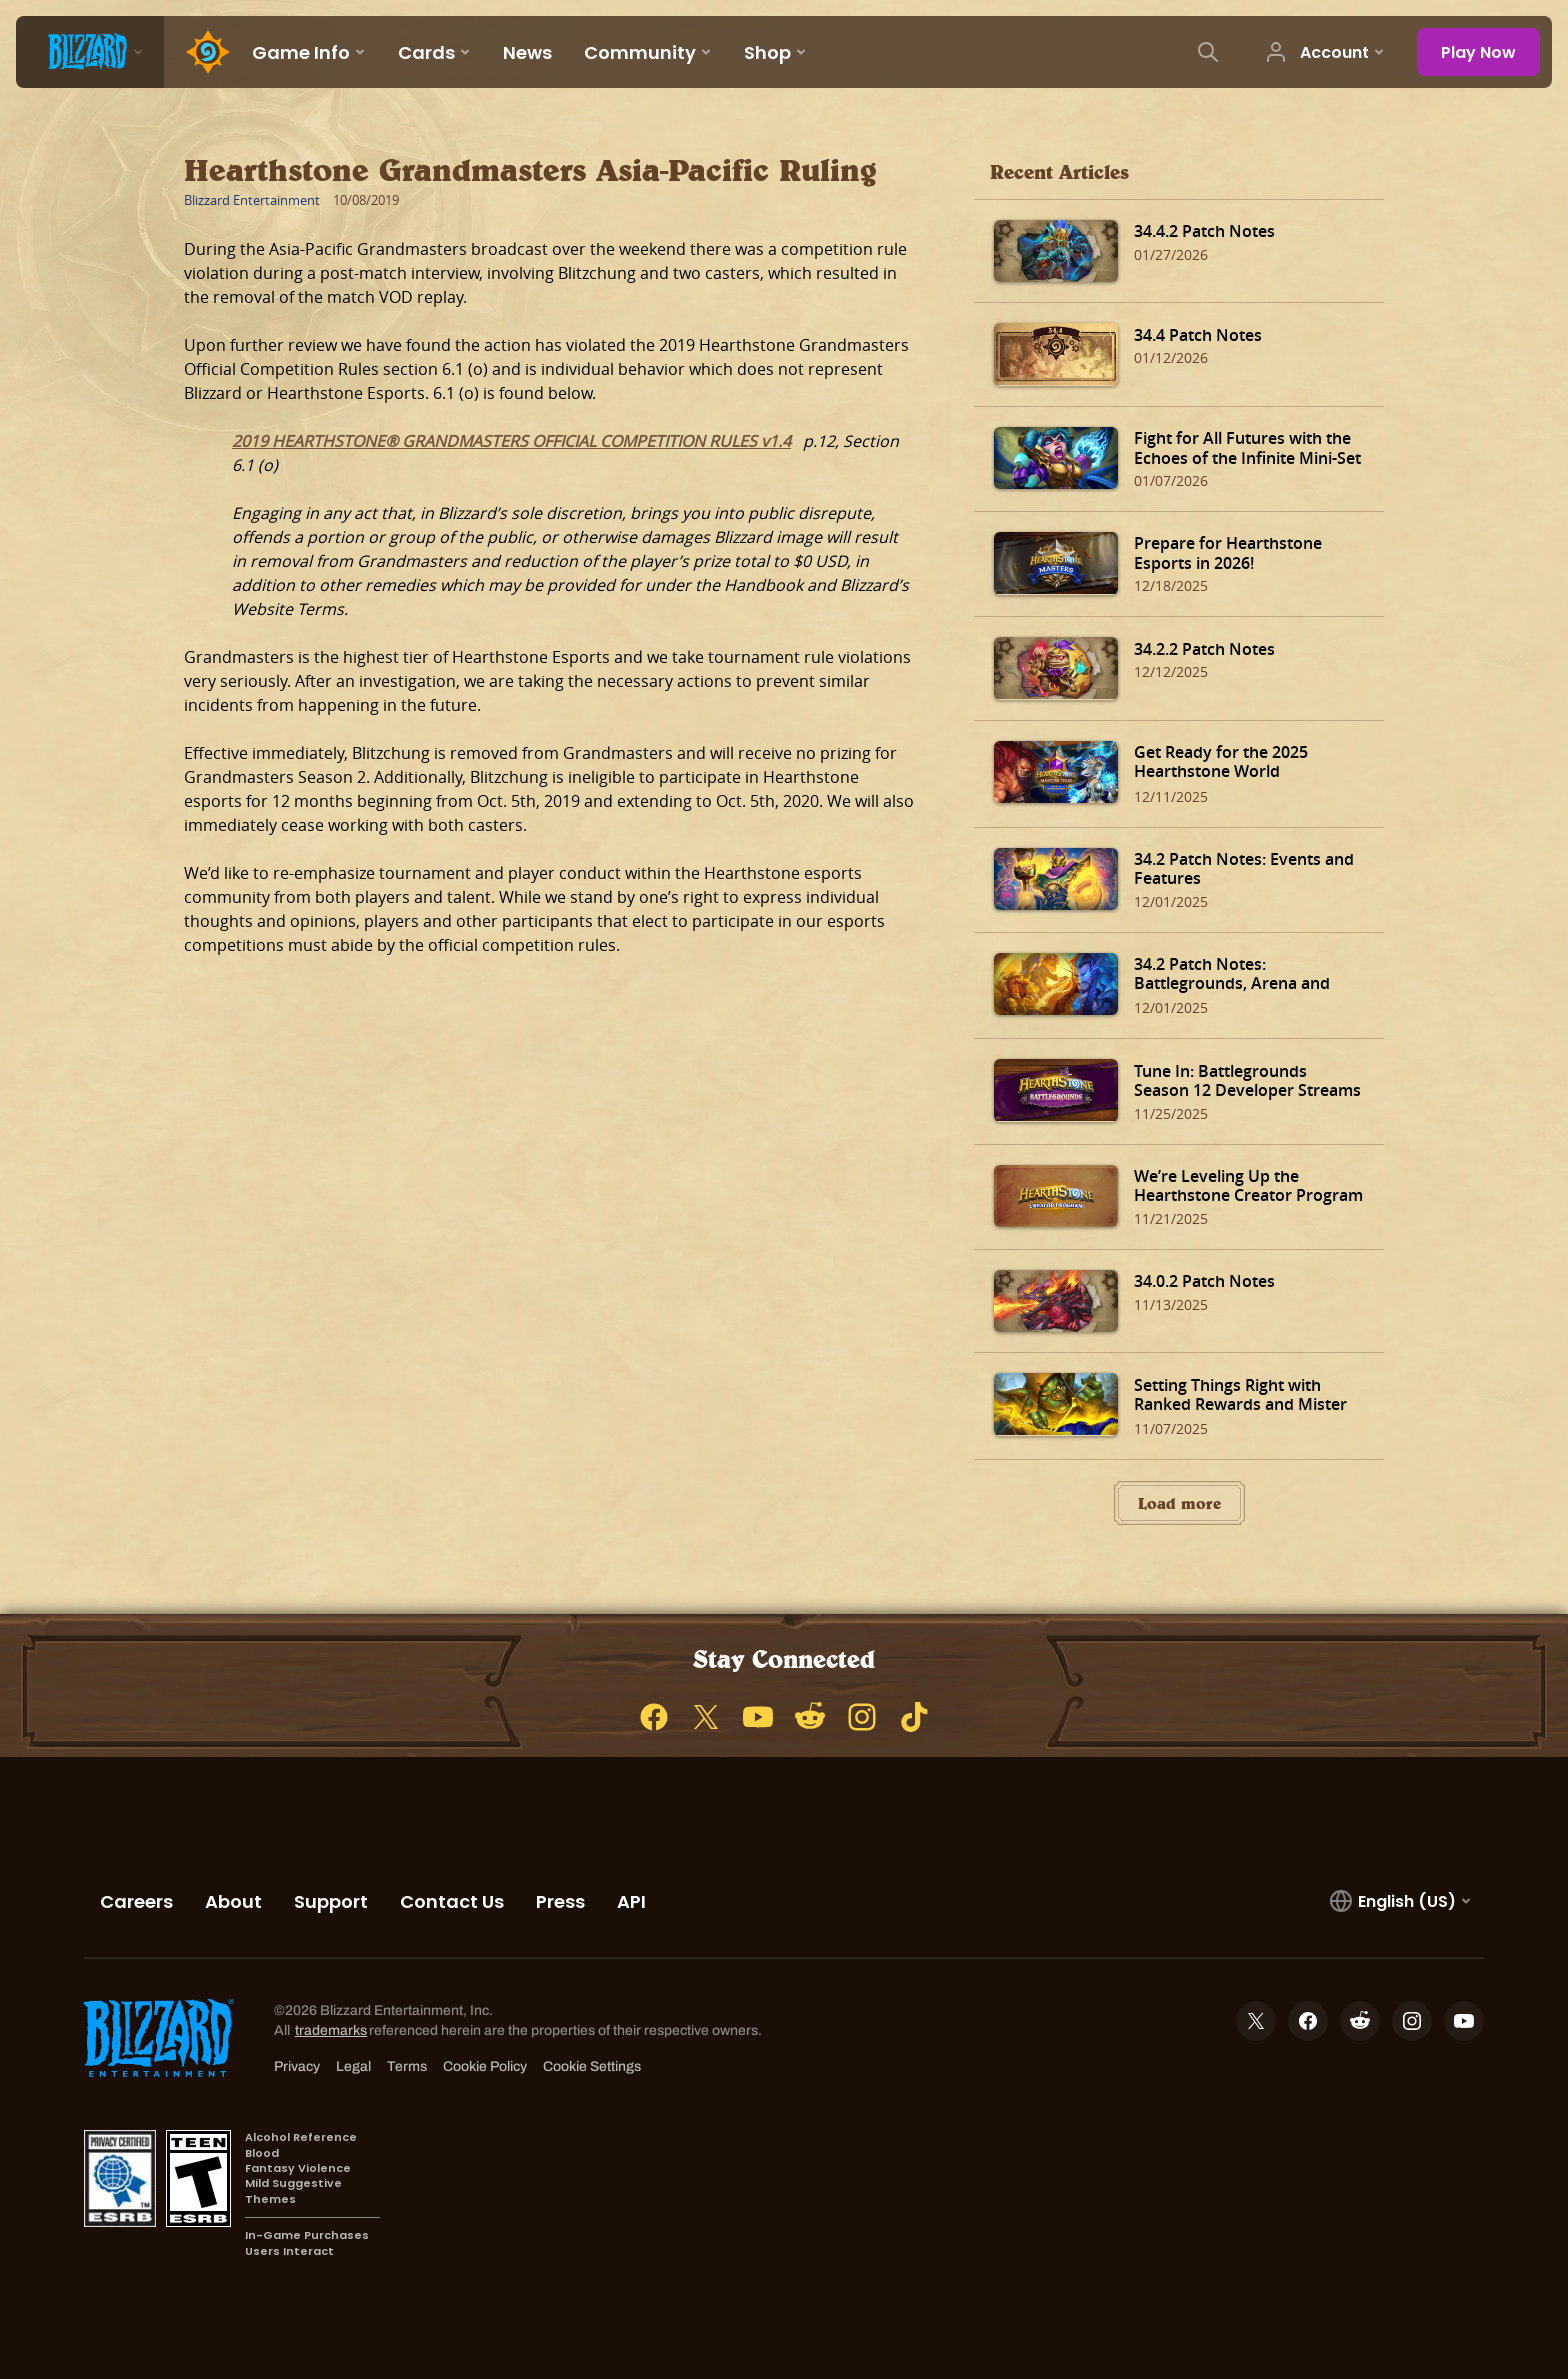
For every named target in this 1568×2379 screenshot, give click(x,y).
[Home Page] (200, 52)
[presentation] (90, 52)
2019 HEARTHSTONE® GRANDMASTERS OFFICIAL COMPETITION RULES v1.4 (511, 441)
